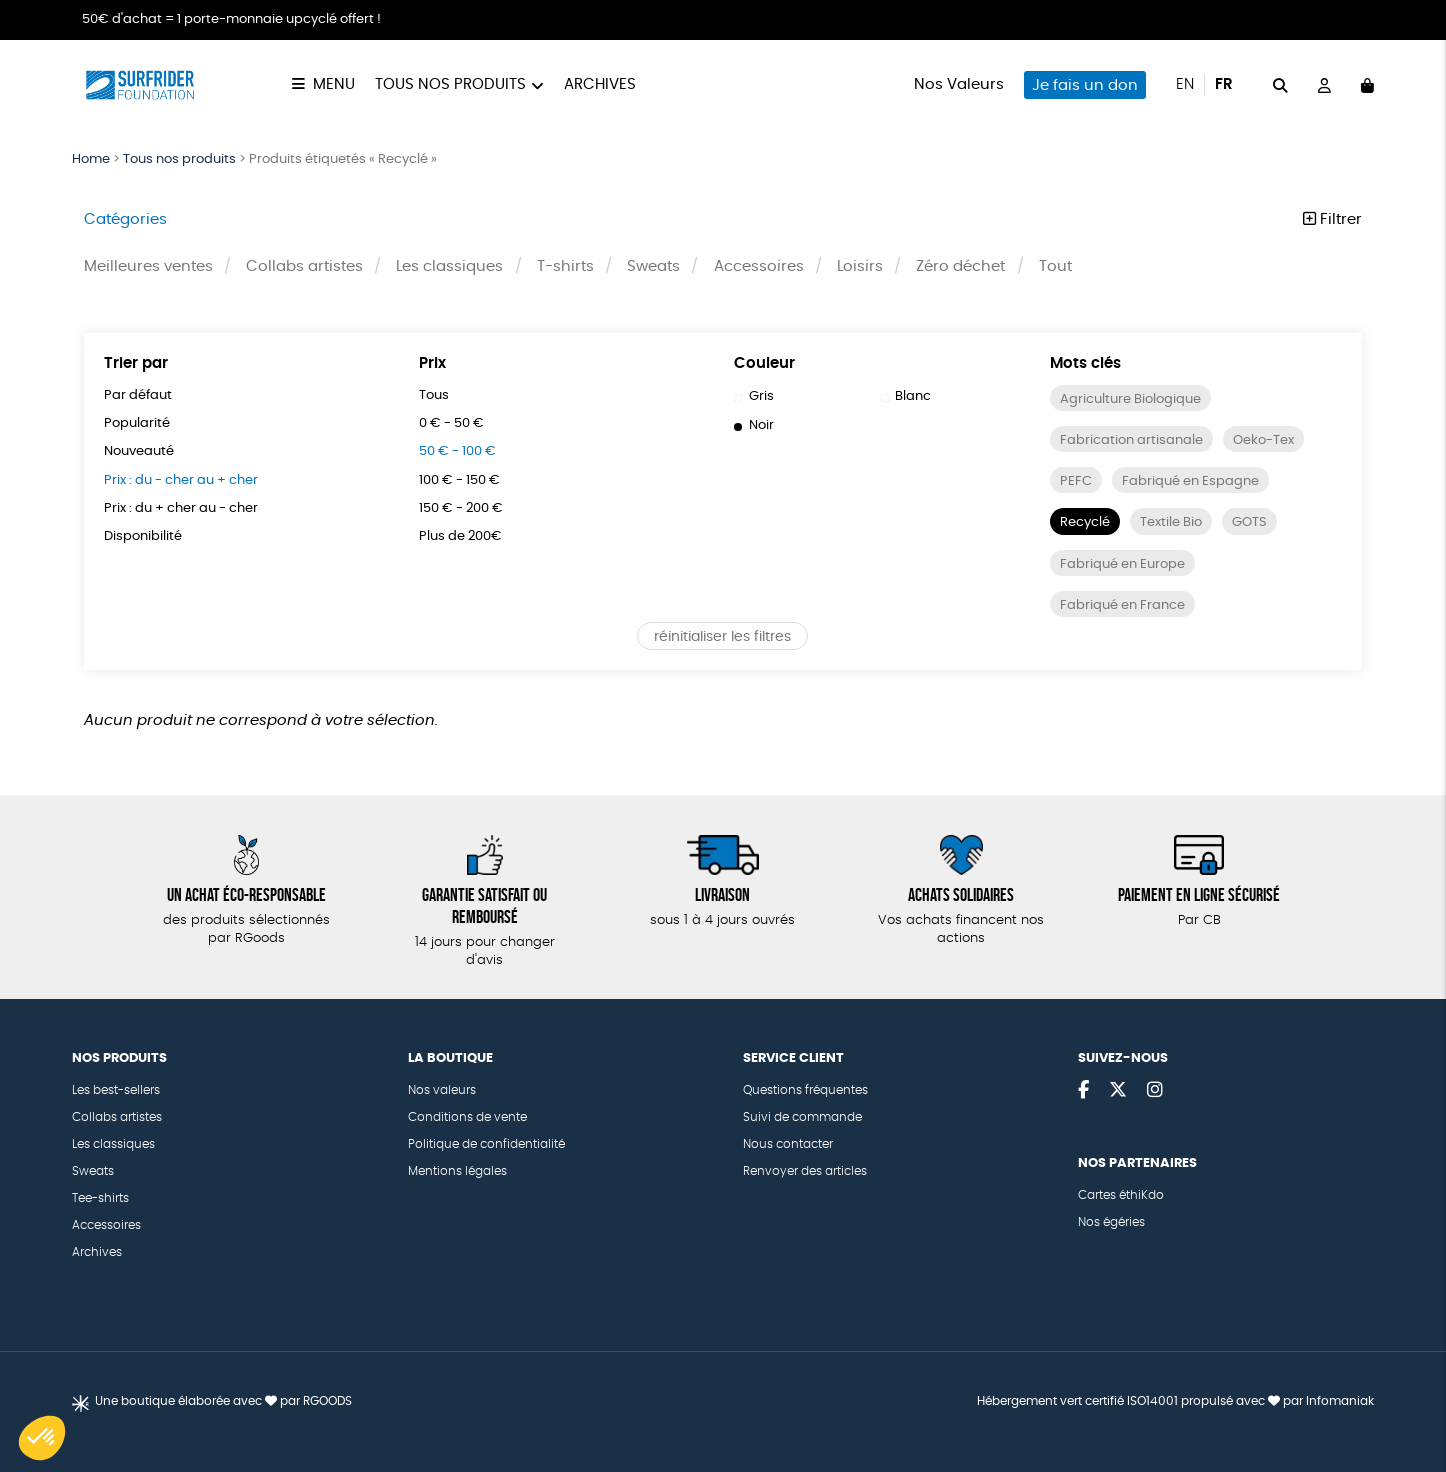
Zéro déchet (961, 267)
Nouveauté (142, 454)
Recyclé (1088, 525)
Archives (600, 84)
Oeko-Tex (1273, 442)
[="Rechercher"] (1280, 84)
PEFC (1076, 483)
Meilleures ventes (148, 267)
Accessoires (759, 267)
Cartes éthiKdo (1121, 1195)
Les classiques (450, 267)
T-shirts (565, 267)
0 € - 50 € (455, 425)
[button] (42, 1438)
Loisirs (861, 267)
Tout (1056, 267)
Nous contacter (788, 1144)
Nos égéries (1111, 1222)
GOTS (1264, 525)
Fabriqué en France (1127, 607)
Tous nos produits (450, 84)
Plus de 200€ (464, 539)
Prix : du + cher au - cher (190, 510)
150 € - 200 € (466, 510)
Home (91, 159)
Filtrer (1332, 219)
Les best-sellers (116, 1090)
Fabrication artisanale (1134, 442)
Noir (755, 427)
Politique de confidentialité (486, 1144)
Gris (754, 398)
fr (1224, 84)
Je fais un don (1085, 85)
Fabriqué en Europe (1127, 566)
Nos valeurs (442, 1090)
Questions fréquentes (805, 1090)
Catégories (125, 219)
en (1185, 84)
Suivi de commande (802, 1117)
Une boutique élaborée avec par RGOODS (223, 1401)
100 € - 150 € (464, 482)
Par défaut (140, 397)
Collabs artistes (304, 267)
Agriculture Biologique (1135, 401)
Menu (334, 84)
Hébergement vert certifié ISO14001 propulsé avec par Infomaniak (1175, 1401)
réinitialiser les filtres (722, 639)
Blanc (908, 398)
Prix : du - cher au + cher (190, 482)
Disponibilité (145, 539)
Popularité (138, 425)
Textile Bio (1180, 525)
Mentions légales (457, 1171)
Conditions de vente (467, 1117)
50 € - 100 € (462, 454)
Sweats (654, 267)
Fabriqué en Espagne (1195, 483)
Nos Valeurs (959, 84)
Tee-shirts (100, 1198)
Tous (435, 397)
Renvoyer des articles (805, 1171)
